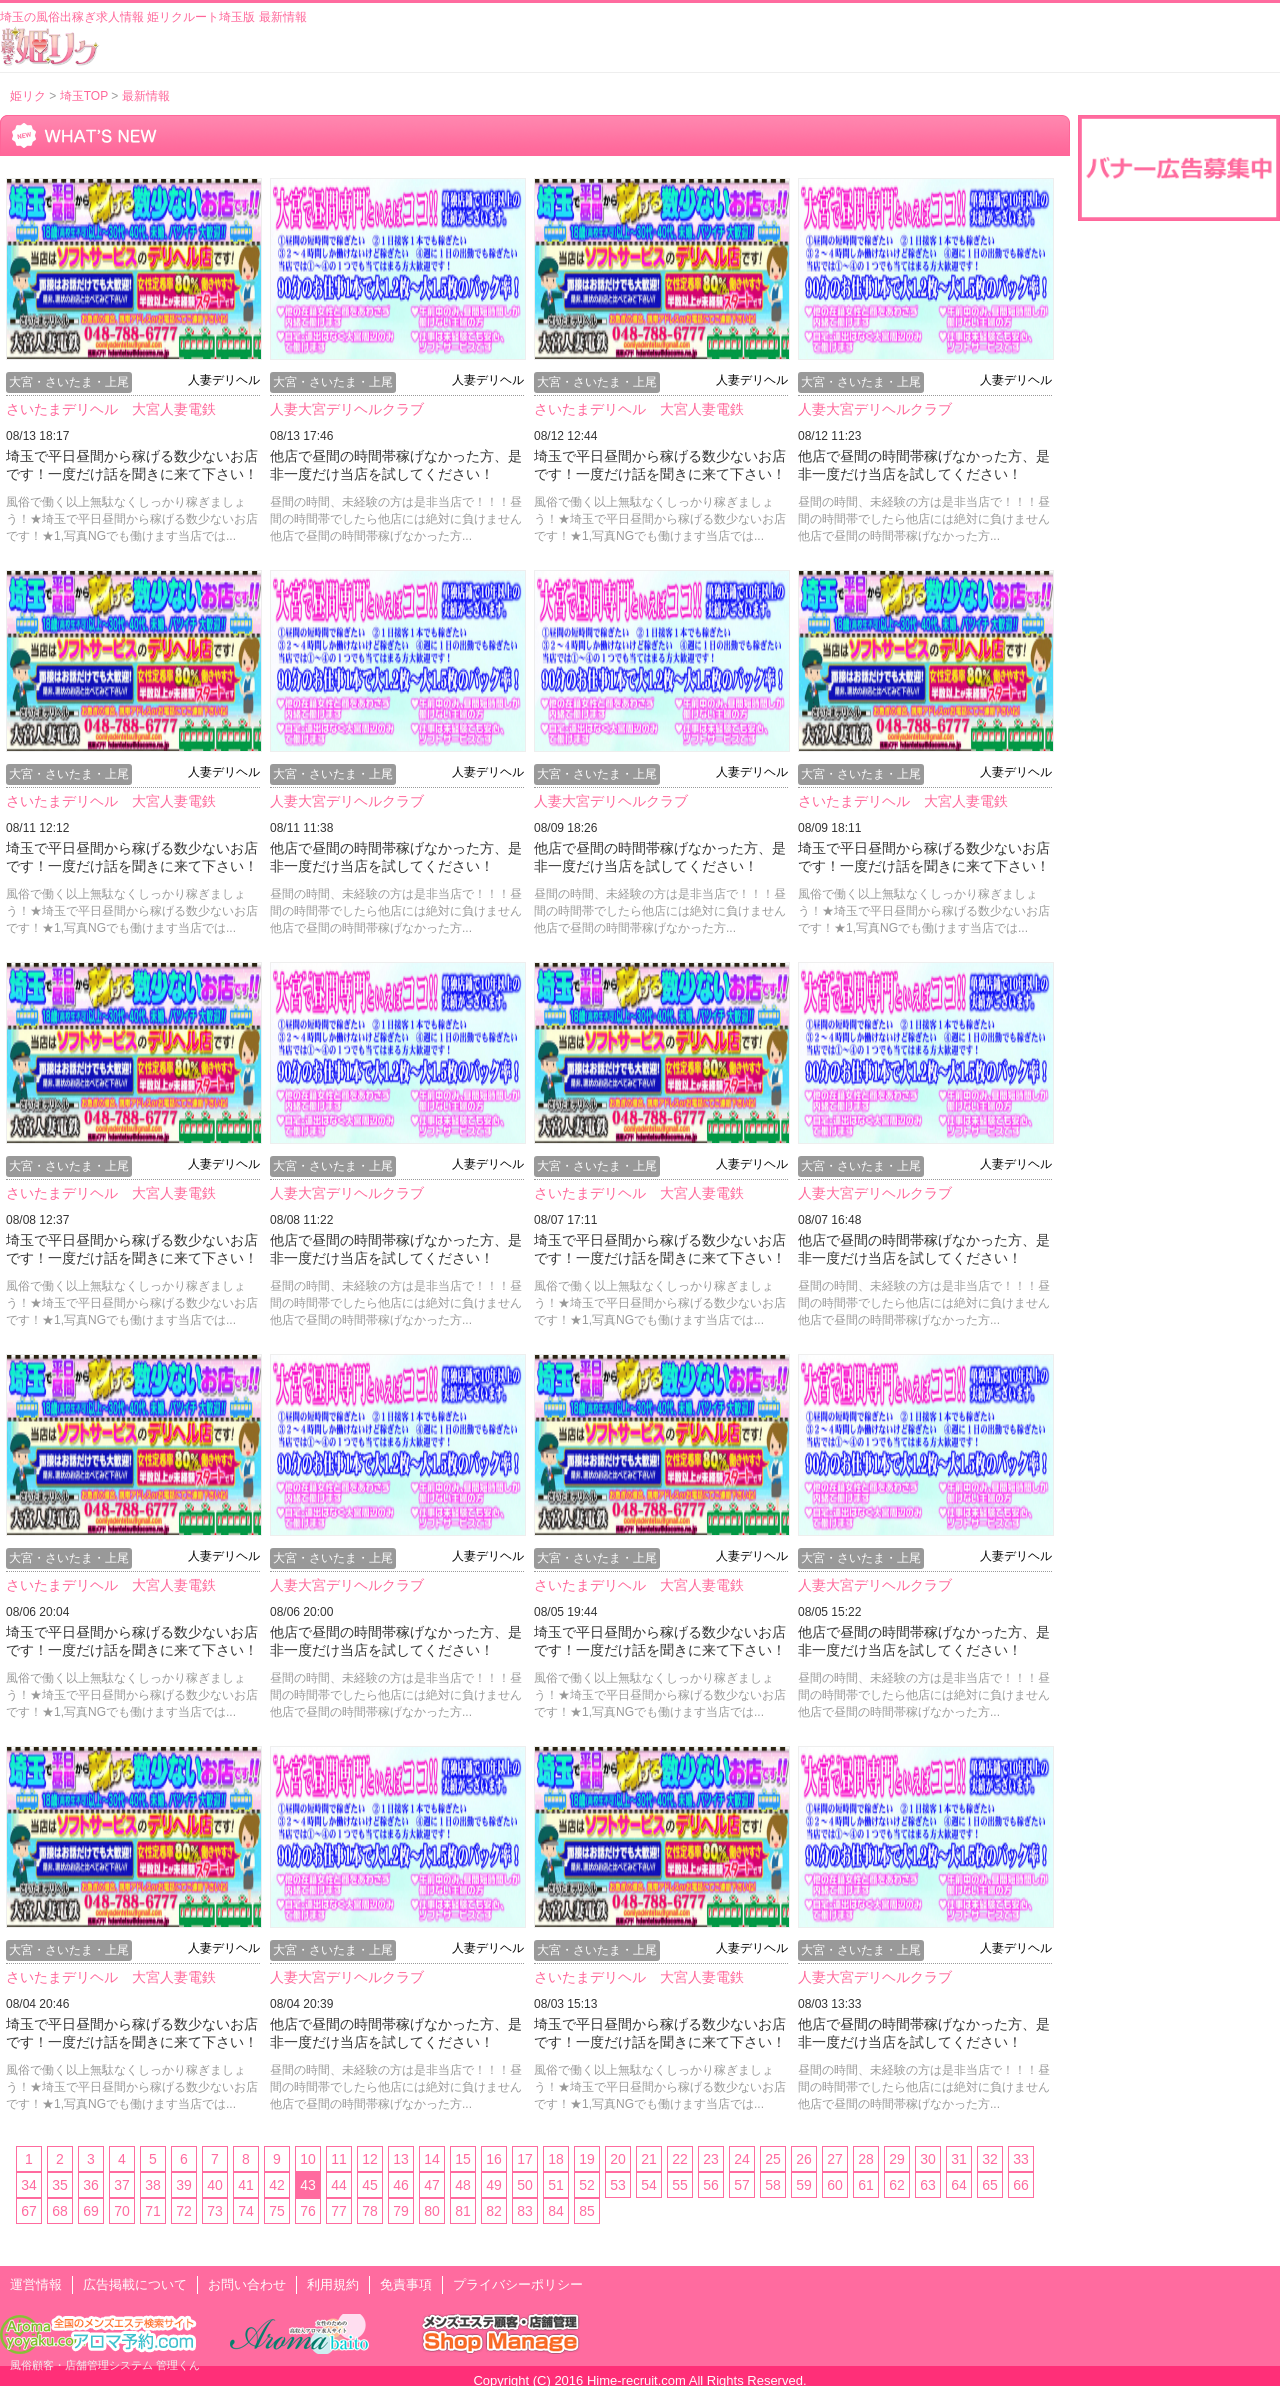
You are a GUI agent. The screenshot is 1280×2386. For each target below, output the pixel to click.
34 (29, 2185)
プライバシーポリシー (518, 2284)
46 (401, 2185)
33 (1021, 2159)
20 (618, 2159)
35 (60, 2185)
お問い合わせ (247, 2284)
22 (680, 2159)
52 (587, 2185)
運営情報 (36, 2284)
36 (91, 2185)
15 (463, 2159)
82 (494, 2211)
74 (246, 2211)
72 (184, 2211)
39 (184, 2185)
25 (773, 2159)
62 (897, 2185)
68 (60, 2211)
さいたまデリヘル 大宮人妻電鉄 (111, 409)
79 (401, 2211)
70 (122, 2211)
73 (215, 2211)
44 (339, 2185)
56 (711, 2185)
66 (1021, 2185)
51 (556, 2185)
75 (277, 2211)
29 (897, 2159)
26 (804, 2159)
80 (432, 2211)
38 (153, 2185)
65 (990, 2185)
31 (959, 2159)
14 (432, 2159)
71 (153, 2211)
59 (804, 2185)
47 (432, 2185)
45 (370, 2185)
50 (525, 2185)
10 (308, 2159)
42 (277, 2185)
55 (680, 2185)
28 (866, 2159)
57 (742, 2185)
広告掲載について (135, 2284)
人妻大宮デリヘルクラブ (347, 409)
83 (525, 2211)
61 (866, 2185)
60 (835, 2185)
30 (928, 2159)
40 (215, 2185)
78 (370, 2211)
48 (463, 2185)
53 (618, 2185)
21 (649, 2159)
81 (463, 2211)
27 (835, 2159)
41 (246, 2185)
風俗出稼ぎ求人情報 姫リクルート (50, 46)
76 (308, 2211)
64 (959, 2185)
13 (401, 2159)
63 (928, 2185)
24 (742, 2159)
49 (494, 2185)
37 (122, 2185)
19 (587, 2159)
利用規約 (333, 2284)
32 (990, 2159)
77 (339, 2211)
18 (556, 2159)
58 (773, 2185)
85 (587, 2211)
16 (494, 2159)
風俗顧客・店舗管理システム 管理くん (105, 2365)
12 (370, 2159)
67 (29, 2211)
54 (649, 2185)
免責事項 (406, 2284)
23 (711, 2159)
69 (91, 2211)
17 (525, 2159)
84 (556, 2211)
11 (339, 2159)
